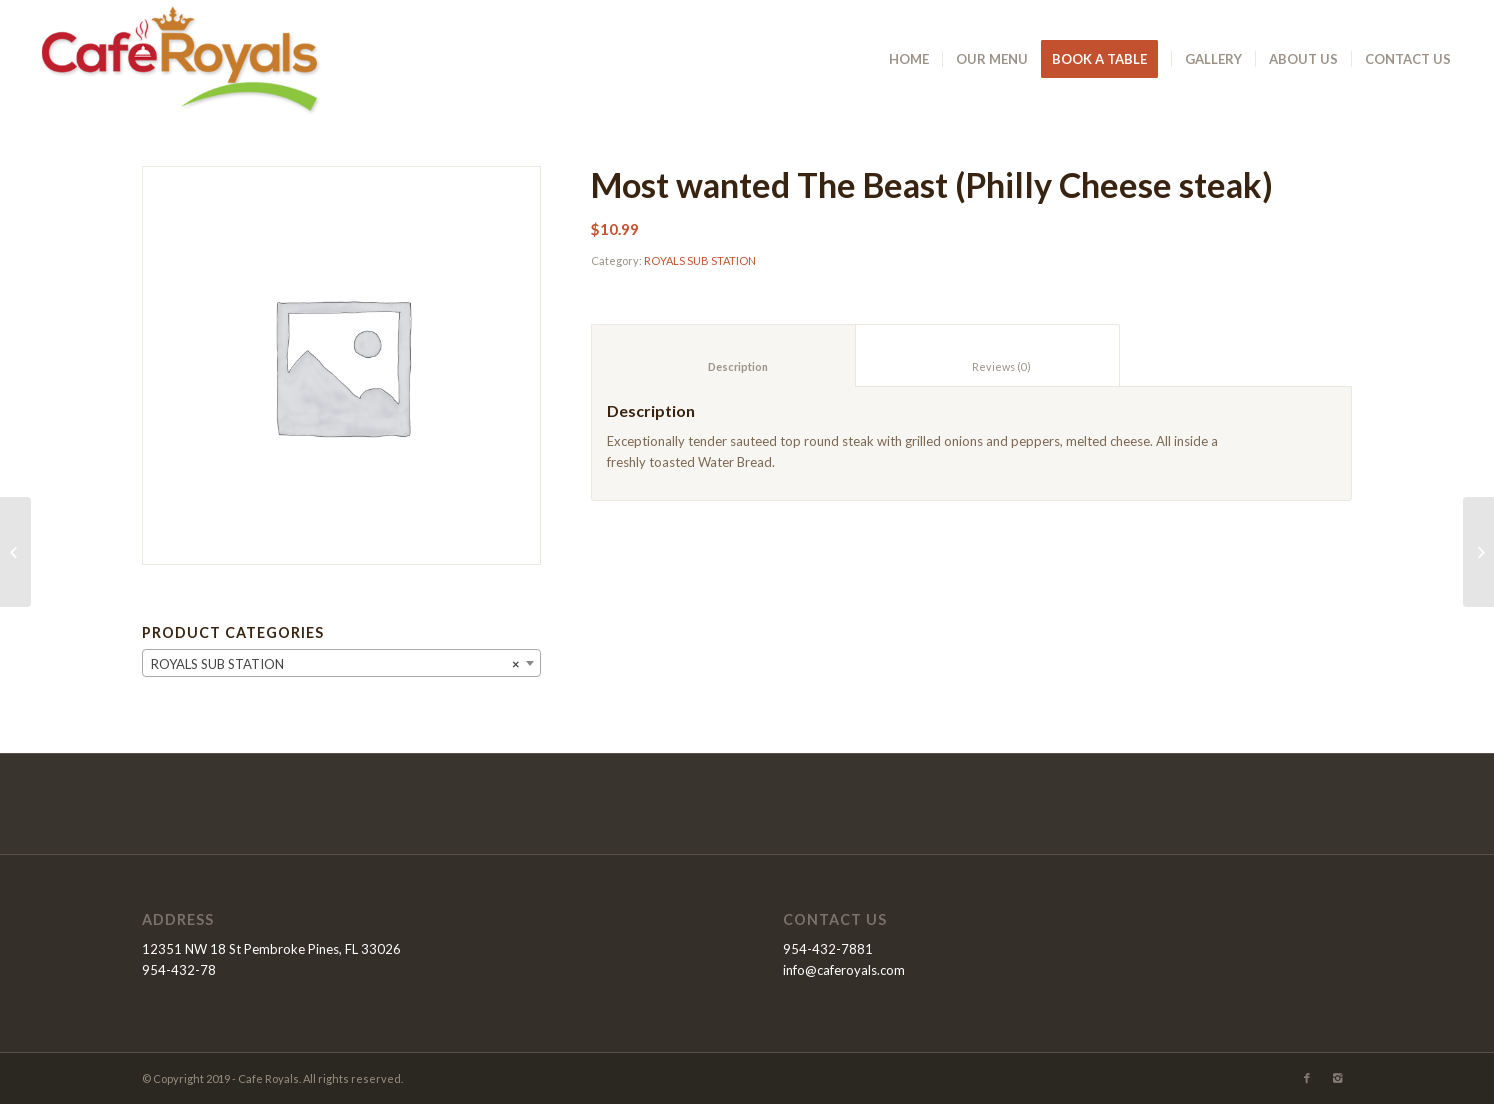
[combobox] (341, 663)
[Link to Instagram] (1337, 1078)
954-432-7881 (828, 949)
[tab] (723, 355)
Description (724, 366)
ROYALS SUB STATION (700, 260)
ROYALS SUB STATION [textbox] (335, 664)
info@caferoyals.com (844, 970)
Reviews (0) (988, 366)
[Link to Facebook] (1307, 1078)
